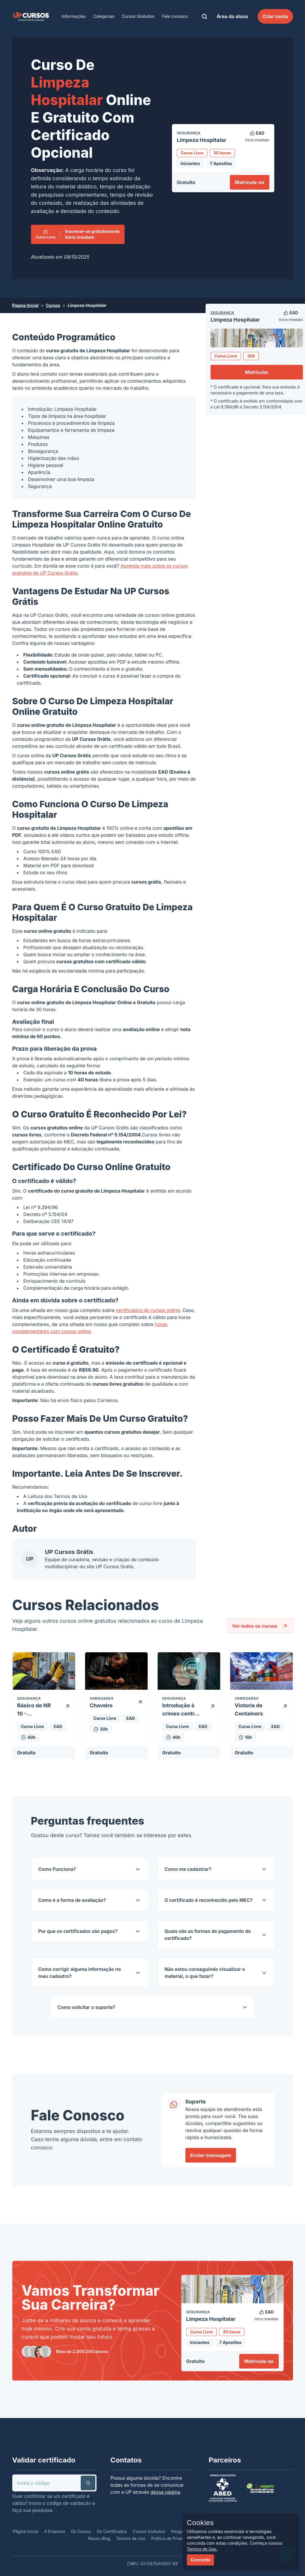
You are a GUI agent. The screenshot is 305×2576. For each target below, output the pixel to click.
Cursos (53, 305)
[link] (31, 16)
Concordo (200, 2559)
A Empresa (54, 2531)
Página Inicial (25, 305)
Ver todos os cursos (260, 1626)
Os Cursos (81, 2531)
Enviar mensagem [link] (210, 2155)
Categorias (103, 16)
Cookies (200, 2522)
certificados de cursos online (148, 1310)
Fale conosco (175, 16)
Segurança (222, 312)
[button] (88, 2483)
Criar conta (275, 16)
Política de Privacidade (173, 2538)
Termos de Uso (70, 1496)
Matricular (257, 372)
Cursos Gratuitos (138, 16)
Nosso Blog (99, 2538)
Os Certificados (112, 2531)
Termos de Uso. (202, 2548)
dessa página (165, 2492)
